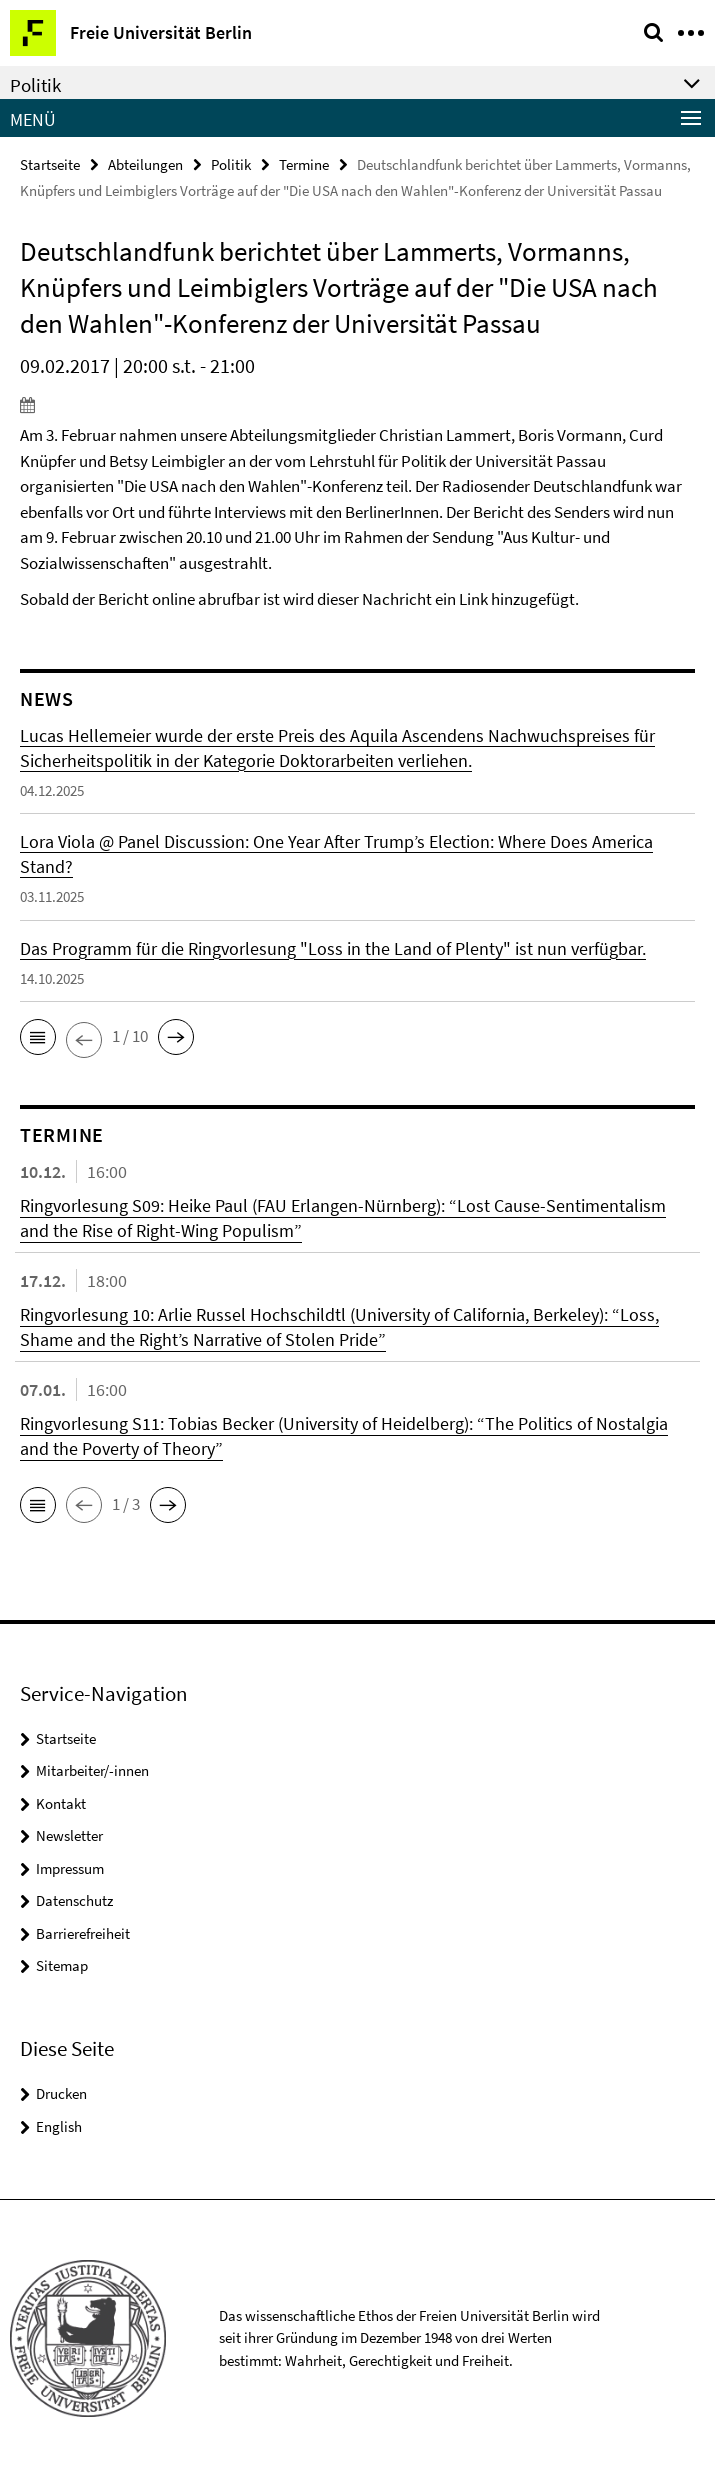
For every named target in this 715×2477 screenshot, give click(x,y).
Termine (304, 164)
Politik (231, 164)
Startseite (50, 164)
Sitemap (62, 1965)
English (59, 2126)
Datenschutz (74, 1900)
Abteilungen (145, 164)
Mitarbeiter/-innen (92, 1770)
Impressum (70, 1868)
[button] (38, 1037)
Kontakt (61, 1803)
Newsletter (69, 1835)
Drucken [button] (61, 2093)
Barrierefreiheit (83, 1933)
